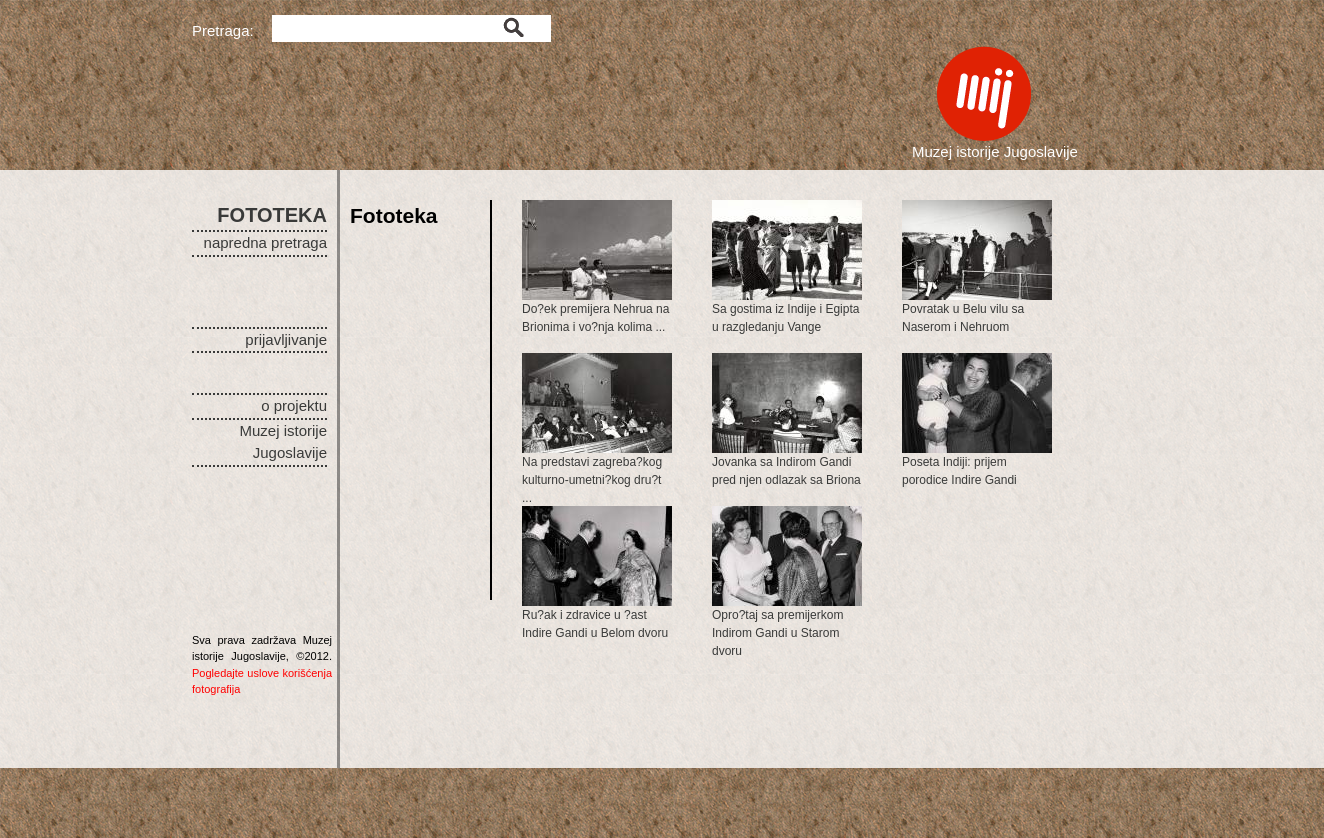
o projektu (294, 405)
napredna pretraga (265, 242)
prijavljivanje (286, 339)
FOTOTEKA (272, 215)
